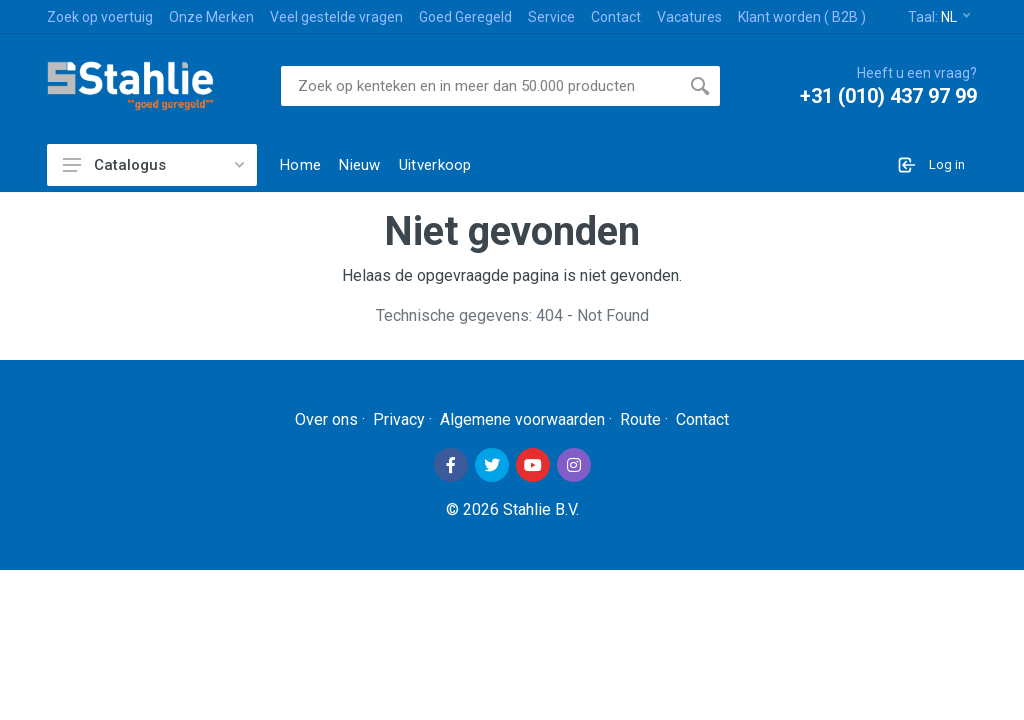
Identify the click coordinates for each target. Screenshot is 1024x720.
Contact (616, 17)
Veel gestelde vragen (336, 17)
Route (640, 419)
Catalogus (153, 165)
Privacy (399, 419)
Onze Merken (211, 17)
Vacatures (689, 17)
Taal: (939, 17)
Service (551, 17)
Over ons (326, 419)
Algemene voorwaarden (522, 419)
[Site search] (480, 86)
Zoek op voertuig (100, 17)
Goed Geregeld (465, 17)
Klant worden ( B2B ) (802, 17)
